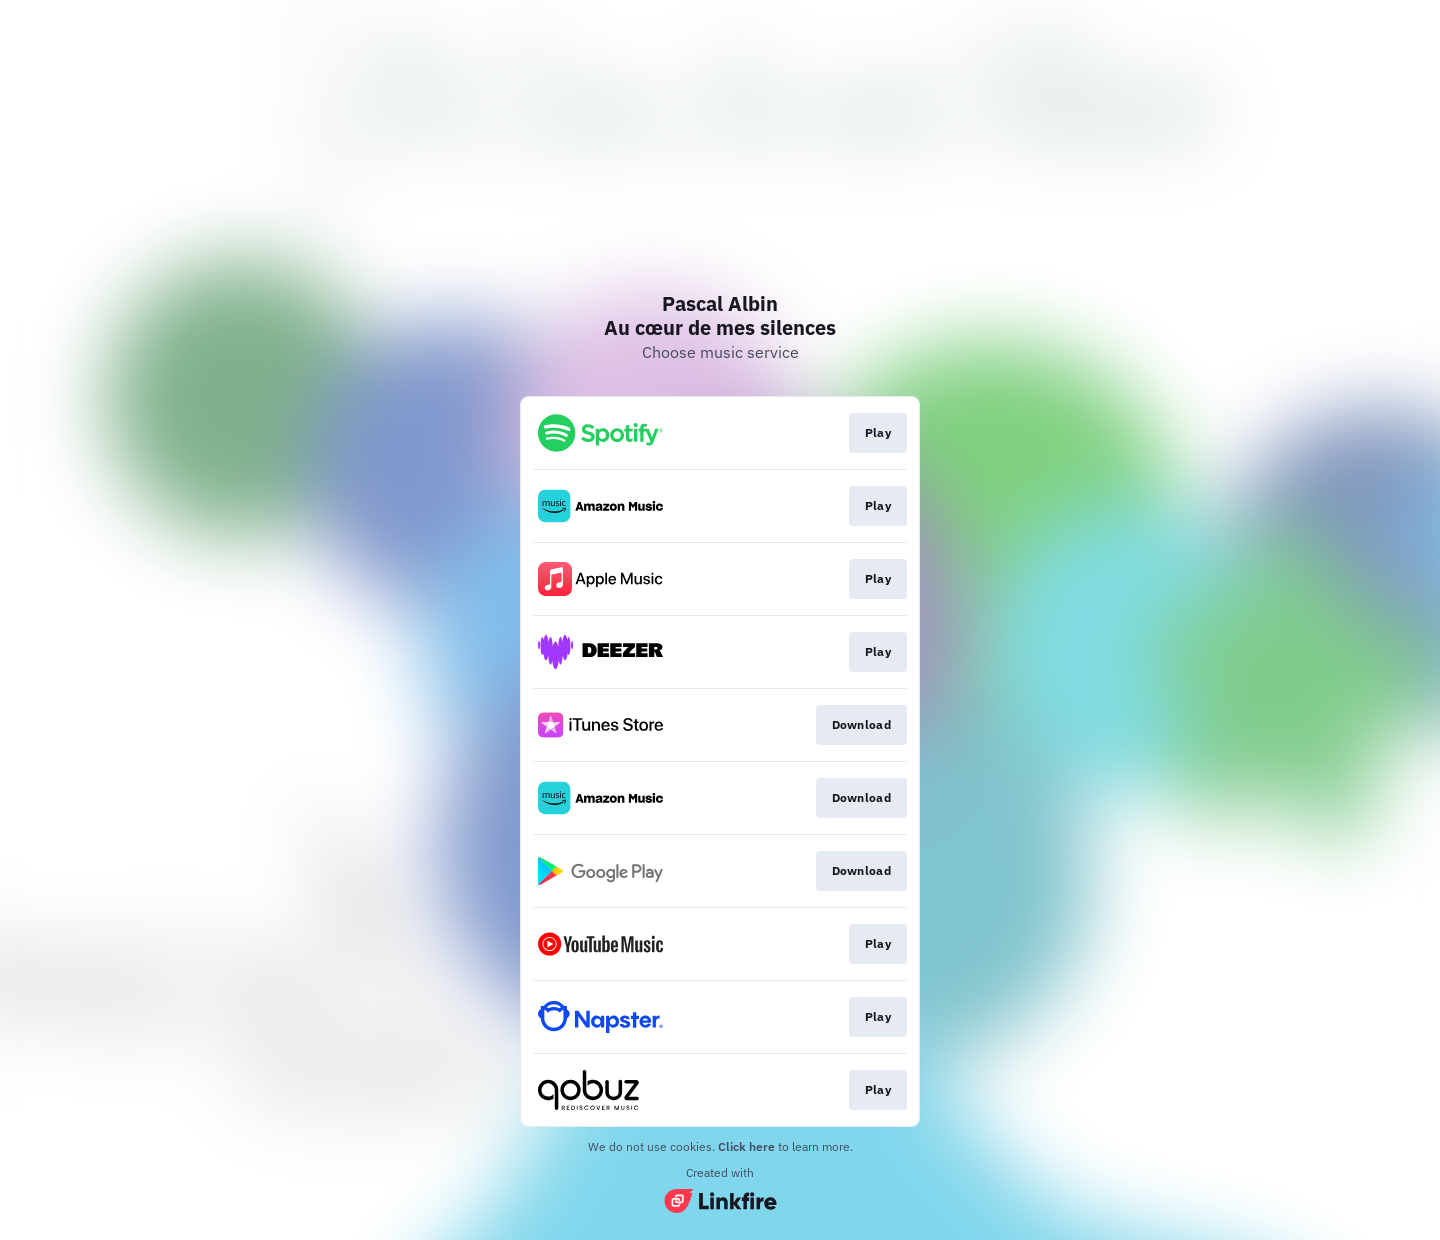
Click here (746, 1146)
